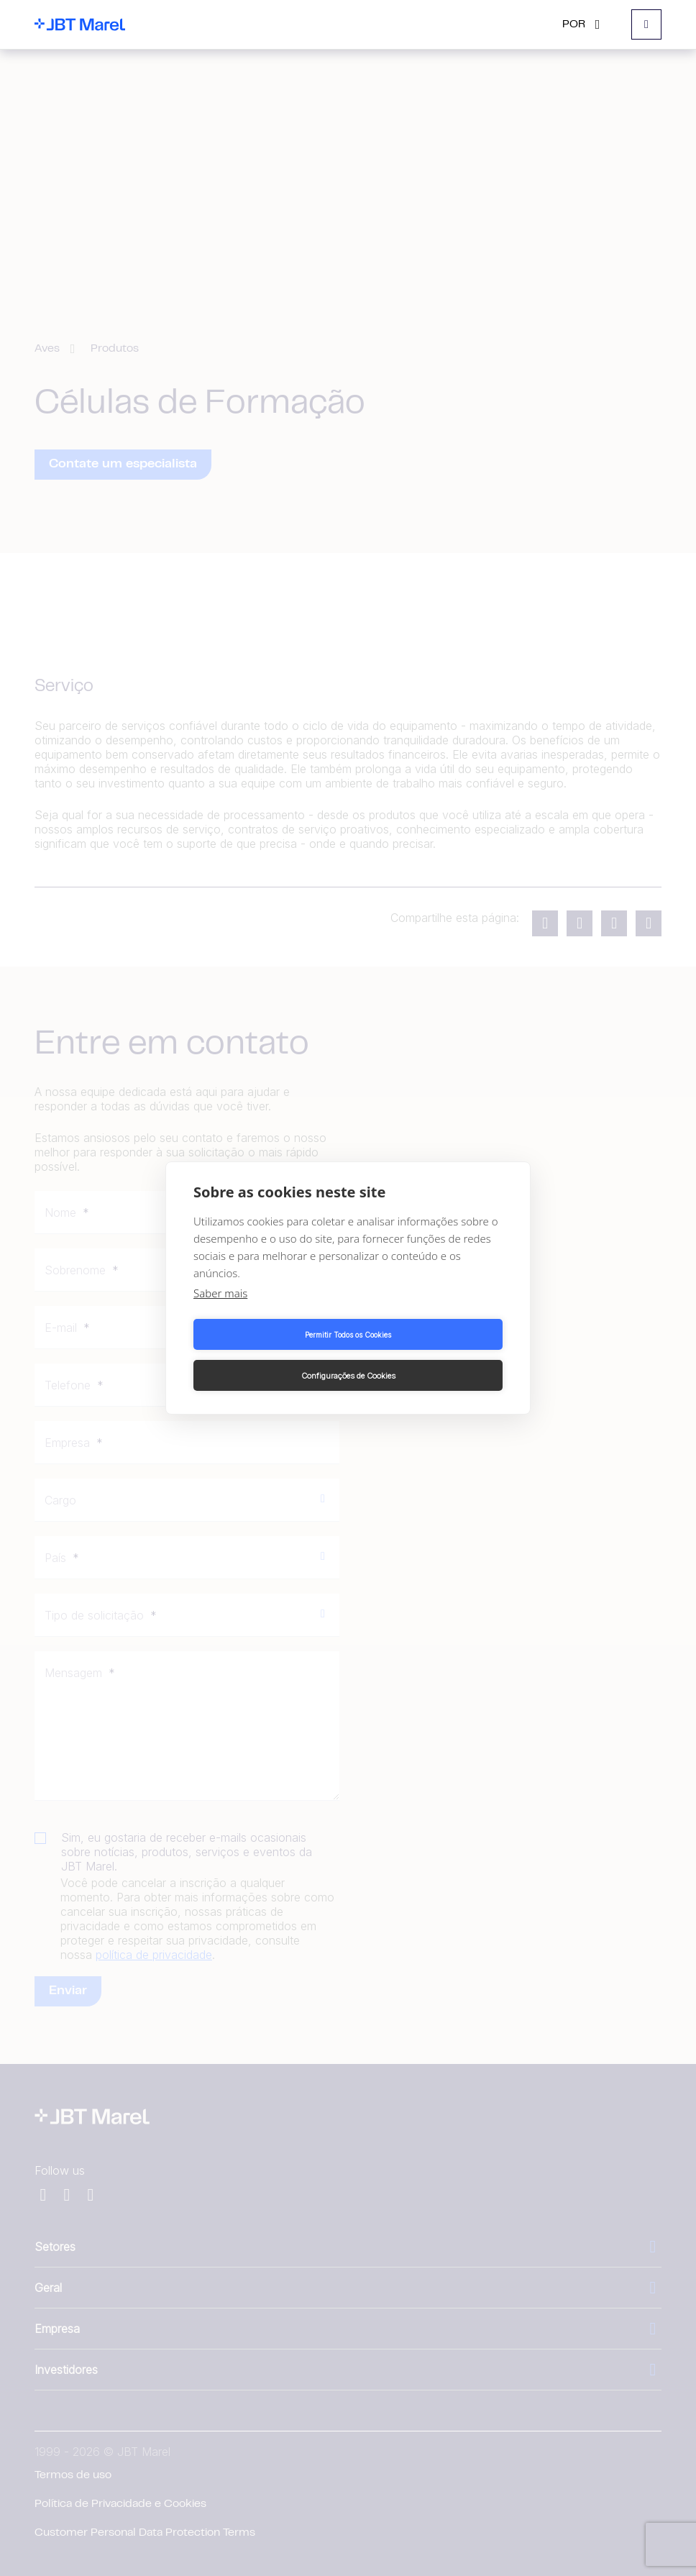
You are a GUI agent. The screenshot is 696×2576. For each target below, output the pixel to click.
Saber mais (220, 1314)
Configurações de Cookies (428, 1355)
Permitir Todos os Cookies (268, 1355)
